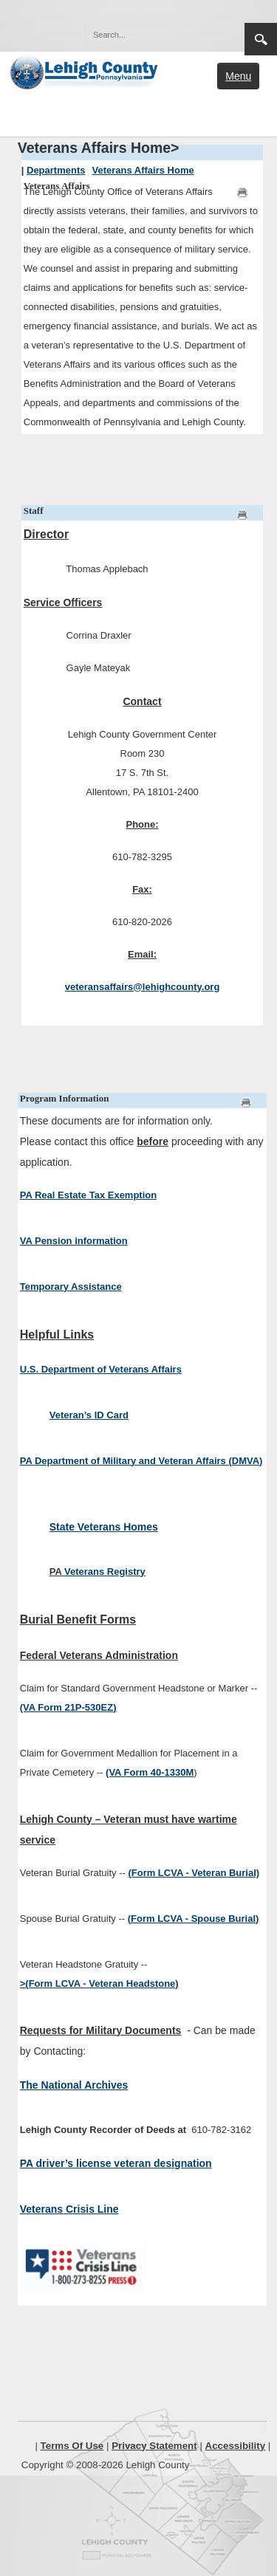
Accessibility (235, 2445)
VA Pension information (74, 1240)
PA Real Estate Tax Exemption (88, 1195)
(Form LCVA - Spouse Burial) (193, 1918)
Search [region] (260, 39)
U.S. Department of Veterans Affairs (101, 1369)
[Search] (150, 35)
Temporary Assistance (71, 1286)
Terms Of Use (72, 2445)
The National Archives (74, 2085)
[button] (202, 34)
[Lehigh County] (85, 71)
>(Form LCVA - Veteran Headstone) (99, 1983)
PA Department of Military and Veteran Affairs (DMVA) (141, 1460)
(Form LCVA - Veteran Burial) (193, 1872)
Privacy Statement (154, 2445)
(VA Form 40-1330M (150, 1772)
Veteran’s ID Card (89, 1415)
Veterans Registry (105, 1571)
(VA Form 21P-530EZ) (68, 1707)
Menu (238, 76)
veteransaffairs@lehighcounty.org (142, 986)
